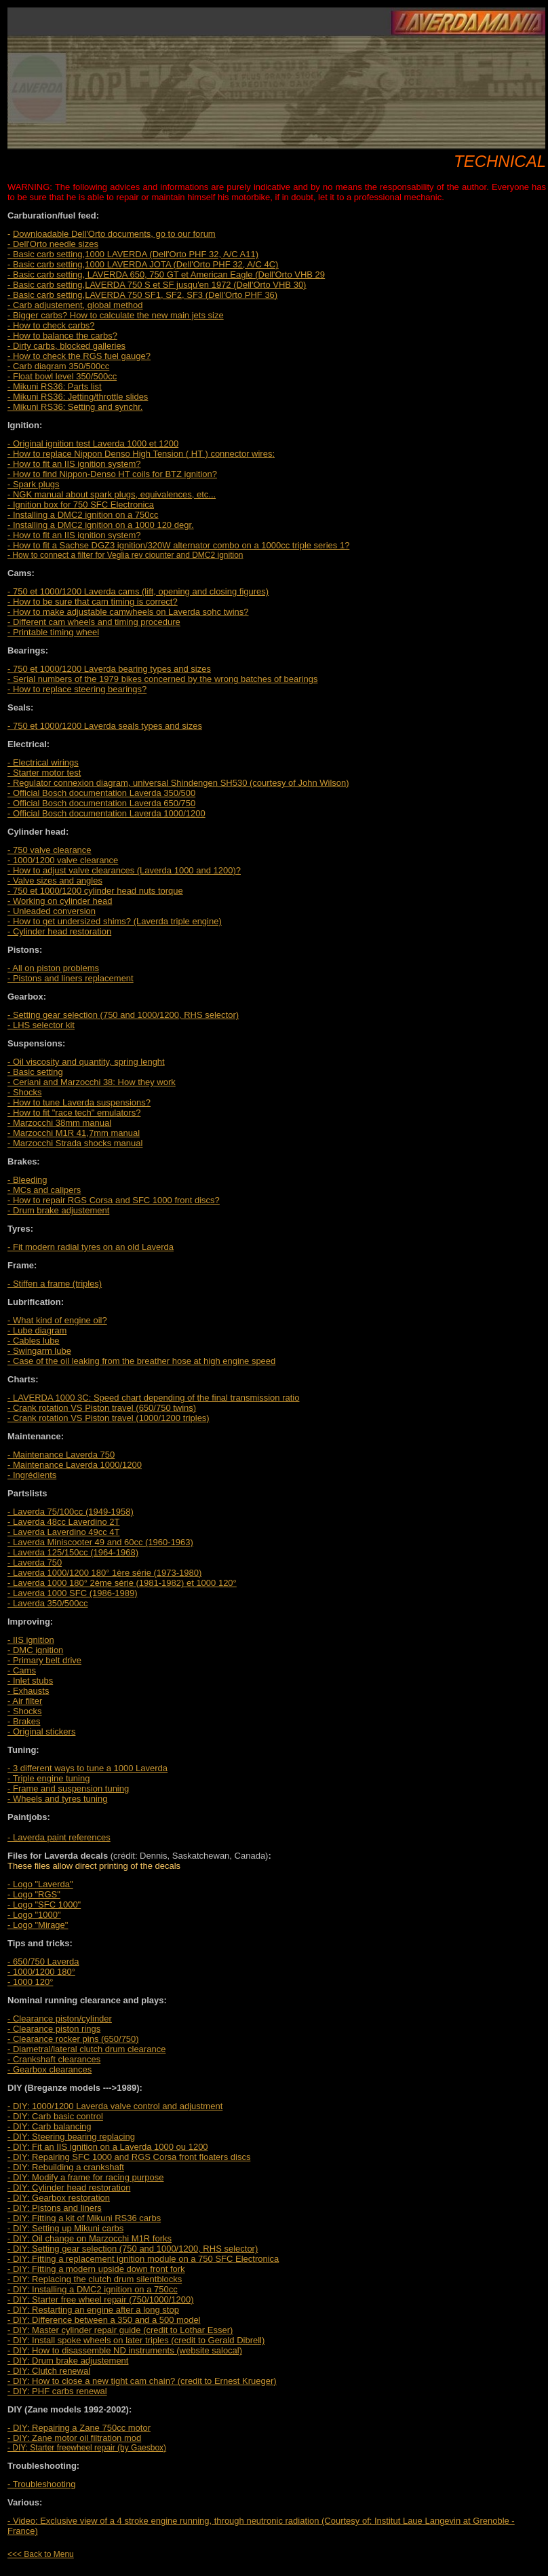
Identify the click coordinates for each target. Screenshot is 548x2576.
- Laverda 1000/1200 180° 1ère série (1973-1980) (104, 1573)
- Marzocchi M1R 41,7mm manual (73, 1133)
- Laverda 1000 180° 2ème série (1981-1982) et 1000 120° (122, 1583)
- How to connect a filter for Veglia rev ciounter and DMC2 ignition (125, 555)
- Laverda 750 (34, 1562)
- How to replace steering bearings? (76, 689)
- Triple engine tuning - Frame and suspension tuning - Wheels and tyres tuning (68, 1788)
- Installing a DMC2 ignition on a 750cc (83, 515)
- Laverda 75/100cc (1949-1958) (70, 1512)
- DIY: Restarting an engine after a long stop (93, 2310)
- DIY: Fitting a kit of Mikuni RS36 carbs (84, 2218)
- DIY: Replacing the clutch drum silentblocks (94, 2279)
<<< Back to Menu (40, 2554)
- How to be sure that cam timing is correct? (92, 601)
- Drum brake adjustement (58, 1210)
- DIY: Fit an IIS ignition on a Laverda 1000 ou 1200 (107, 2147)
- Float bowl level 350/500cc (62, 376)
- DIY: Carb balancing (49, 2126)
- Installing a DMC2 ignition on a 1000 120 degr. (100, 525)
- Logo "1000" (34, 1915)
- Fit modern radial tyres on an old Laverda (90, 1247)
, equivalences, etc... (111, 494)
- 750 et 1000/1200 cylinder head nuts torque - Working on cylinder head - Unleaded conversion (95, 901)
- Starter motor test (44, 773)
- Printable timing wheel (53, 632)
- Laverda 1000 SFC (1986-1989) (72, 1593)
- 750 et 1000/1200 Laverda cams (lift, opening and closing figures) (138, 591)
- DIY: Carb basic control (55, 2116)
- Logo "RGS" (33, 1894)
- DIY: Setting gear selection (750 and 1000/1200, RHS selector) (132, 2248)
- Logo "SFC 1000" (44, 1904)
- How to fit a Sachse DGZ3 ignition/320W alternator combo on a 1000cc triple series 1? (178, 545)
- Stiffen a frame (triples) (54, 1283)
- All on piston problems (53, 968)
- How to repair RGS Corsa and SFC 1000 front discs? (113, 1200)
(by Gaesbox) (140, 2447)
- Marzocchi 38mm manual (59, 1123)
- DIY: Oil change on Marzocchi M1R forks (89, 2238)
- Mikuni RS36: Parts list (54, 386)
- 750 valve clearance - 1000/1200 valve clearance (62, 855)
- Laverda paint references (59, 1837)
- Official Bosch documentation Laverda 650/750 (101, 803)
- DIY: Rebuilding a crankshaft (65, 2167)
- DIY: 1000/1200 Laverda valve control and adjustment (114, 2106)
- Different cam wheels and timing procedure (93, 622)
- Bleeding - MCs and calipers (44, 1185)
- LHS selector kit (41, 1025)
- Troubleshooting (41, 2484)
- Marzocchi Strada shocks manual (74, 1143)
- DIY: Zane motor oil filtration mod (74, 2438)
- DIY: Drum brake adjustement (67, 2360)
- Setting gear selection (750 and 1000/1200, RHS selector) (123, 1015)
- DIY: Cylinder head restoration (68, 2187)
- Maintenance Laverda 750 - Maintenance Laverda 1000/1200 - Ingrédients (74, 1465)
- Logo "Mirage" (37, 1925)
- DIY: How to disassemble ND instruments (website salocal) (124, 2350)
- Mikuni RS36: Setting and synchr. (74, 407)
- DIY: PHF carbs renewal (57, 2391)
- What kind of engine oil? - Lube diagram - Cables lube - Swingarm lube (57, 1335)
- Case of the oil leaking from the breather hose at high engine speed (141, 1361)
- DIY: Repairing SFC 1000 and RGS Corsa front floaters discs (128, 2157)
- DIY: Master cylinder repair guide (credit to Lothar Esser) (120, 2330)
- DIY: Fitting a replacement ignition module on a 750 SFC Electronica (143, 2259)
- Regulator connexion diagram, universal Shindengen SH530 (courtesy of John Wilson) (178, 783)
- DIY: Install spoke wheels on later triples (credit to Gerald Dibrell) (136, 2340)
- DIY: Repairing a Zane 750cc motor (79, 2428)
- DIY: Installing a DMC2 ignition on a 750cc (92, 2289)
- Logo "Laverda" (40, 1884)
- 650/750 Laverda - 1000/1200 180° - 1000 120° (43, 1971)
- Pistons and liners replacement (70, 978)
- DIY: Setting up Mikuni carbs (65, 2228)
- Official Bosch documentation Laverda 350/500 (101, 793)
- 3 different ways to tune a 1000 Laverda (87, 1768)
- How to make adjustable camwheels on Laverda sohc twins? (128, 612)
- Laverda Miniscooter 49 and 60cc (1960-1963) (100, 1542)
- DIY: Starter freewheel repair (61, 2447)
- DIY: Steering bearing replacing (71, 2137)
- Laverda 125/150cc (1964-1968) (72, 1552)
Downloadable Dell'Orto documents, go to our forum (114, 234)
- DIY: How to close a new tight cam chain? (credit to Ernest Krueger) (142, 2381)
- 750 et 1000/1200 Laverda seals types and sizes (104, 726)
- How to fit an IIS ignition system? (74, 535)
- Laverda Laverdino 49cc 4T (63, 1532)
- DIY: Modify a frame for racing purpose (85, 2177)
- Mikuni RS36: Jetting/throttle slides (77, 397)
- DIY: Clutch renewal (48, 2371)
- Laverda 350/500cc (47, 1603)
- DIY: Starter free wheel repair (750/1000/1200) (100, 2299)
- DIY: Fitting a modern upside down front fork (96, 2269)
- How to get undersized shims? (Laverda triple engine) (114, 921)
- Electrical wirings (43, 762)
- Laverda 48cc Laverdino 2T (63, 1522)
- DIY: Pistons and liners (54, 2208)
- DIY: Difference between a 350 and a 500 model (104, 2320)
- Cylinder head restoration (59, 931)
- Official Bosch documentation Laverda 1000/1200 (106, 813)
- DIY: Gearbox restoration (58, 2198)
